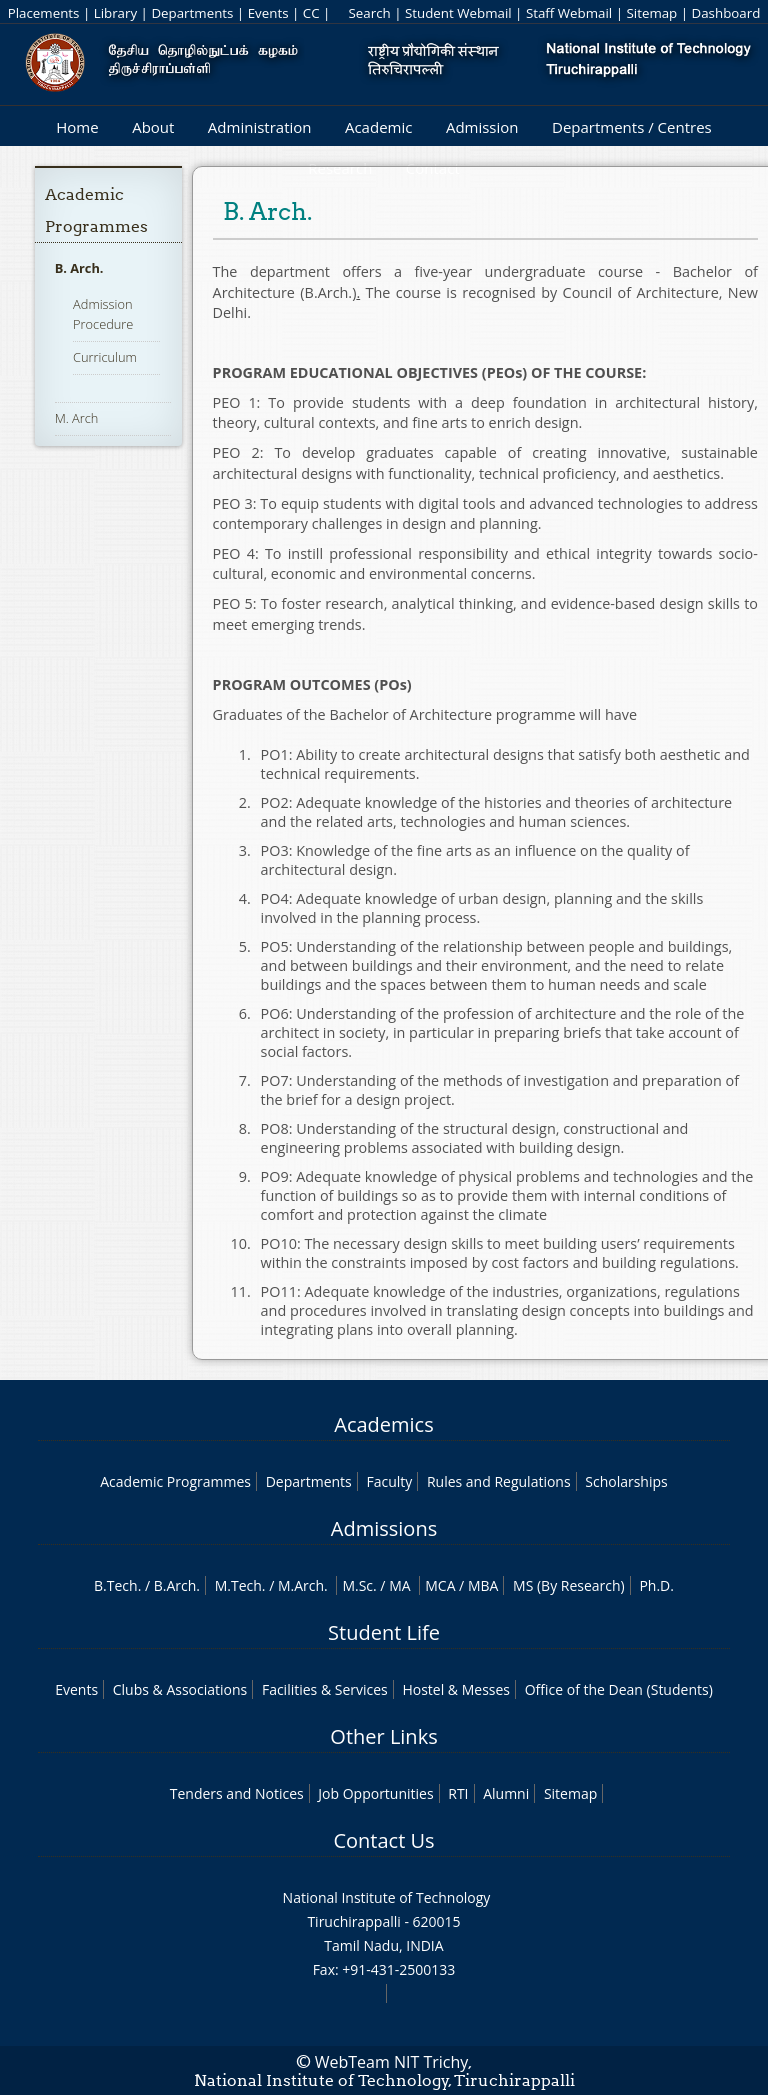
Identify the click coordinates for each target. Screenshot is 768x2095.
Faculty (389, 1481)
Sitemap (651, 13)
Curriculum (105, 357)
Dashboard (726, 13)
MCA (440, 1585)
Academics (383, 1424)
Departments (192, 13)
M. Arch (77, 418)
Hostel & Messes (456, 1689)
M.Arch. (303, 1585)
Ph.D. (656, 1585)
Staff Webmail (569, 13)
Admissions (384, 1528)
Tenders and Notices (237, 1793)
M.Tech (238, 1585)
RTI (458, 1793)
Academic (378, 127)
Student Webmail (458, 13)
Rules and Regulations (499, 1481)
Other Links (383, 1736)
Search (369, 13)
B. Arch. (79, 268)
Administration (260, 127)
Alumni (506, 1793)
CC (311, 13)
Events (268, 13)
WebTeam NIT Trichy (392, 2062)
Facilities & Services (325, 1689)
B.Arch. (177, 1585)
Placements (44, 13)
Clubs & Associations (180, 1689)
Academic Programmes (175, 1481)
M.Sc (357, 1585)
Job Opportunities (375, 1793)
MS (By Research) (569, 1585)
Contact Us (383, 1840)
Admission (482, 127)
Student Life (384, 1632)
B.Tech (116, 1585)
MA (399, 1585)
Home (77, 127)
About (153, 127)
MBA (483, 1585)
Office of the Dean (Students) (619, 1689)
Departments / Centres (632, 127)
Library (115, 13)
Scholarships (626, 1481)
